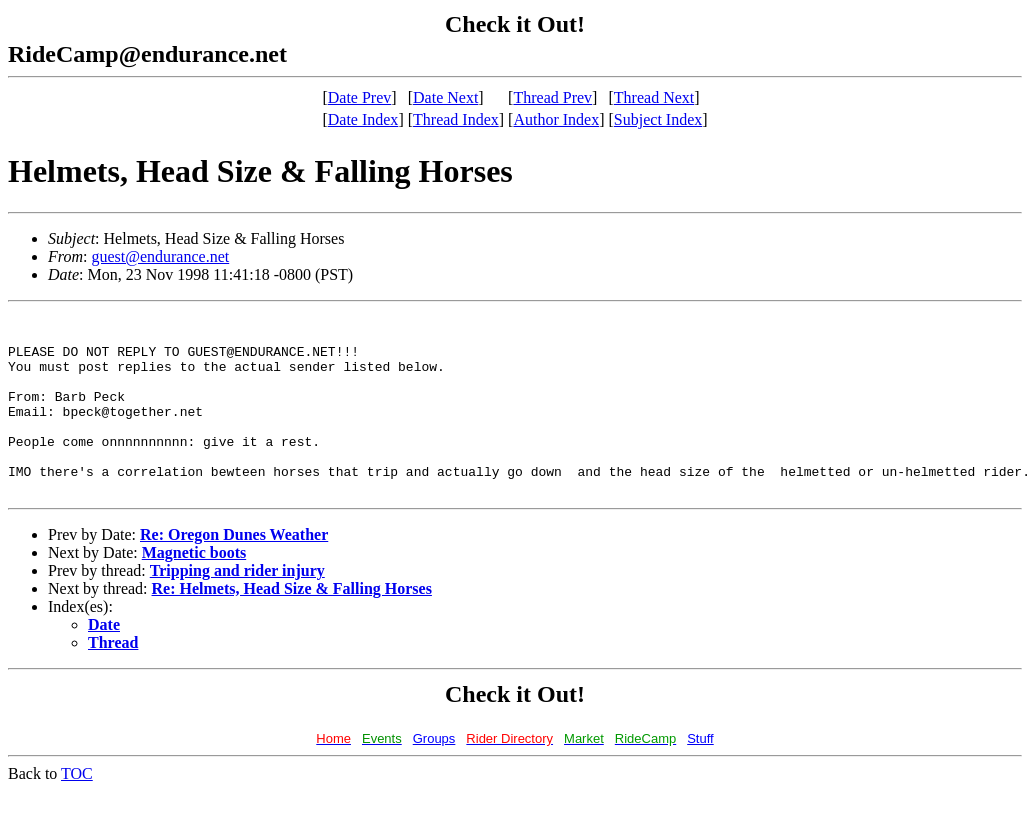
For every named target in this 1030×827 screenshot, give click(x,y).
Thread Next (654, 97)
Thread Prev (552, 97)
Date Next (445, 97)
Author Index (556, 119)
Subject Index (658, 119)
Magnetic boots (194, 588)
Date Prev (360, 97)
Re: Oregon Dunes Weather (234, 570)
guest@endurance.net (160, 256)
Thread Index (456, 119)
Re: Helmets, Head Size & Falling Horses (292, 624)
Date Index (363, 119)
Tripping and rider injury (237, 606)
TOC (77, 809)
